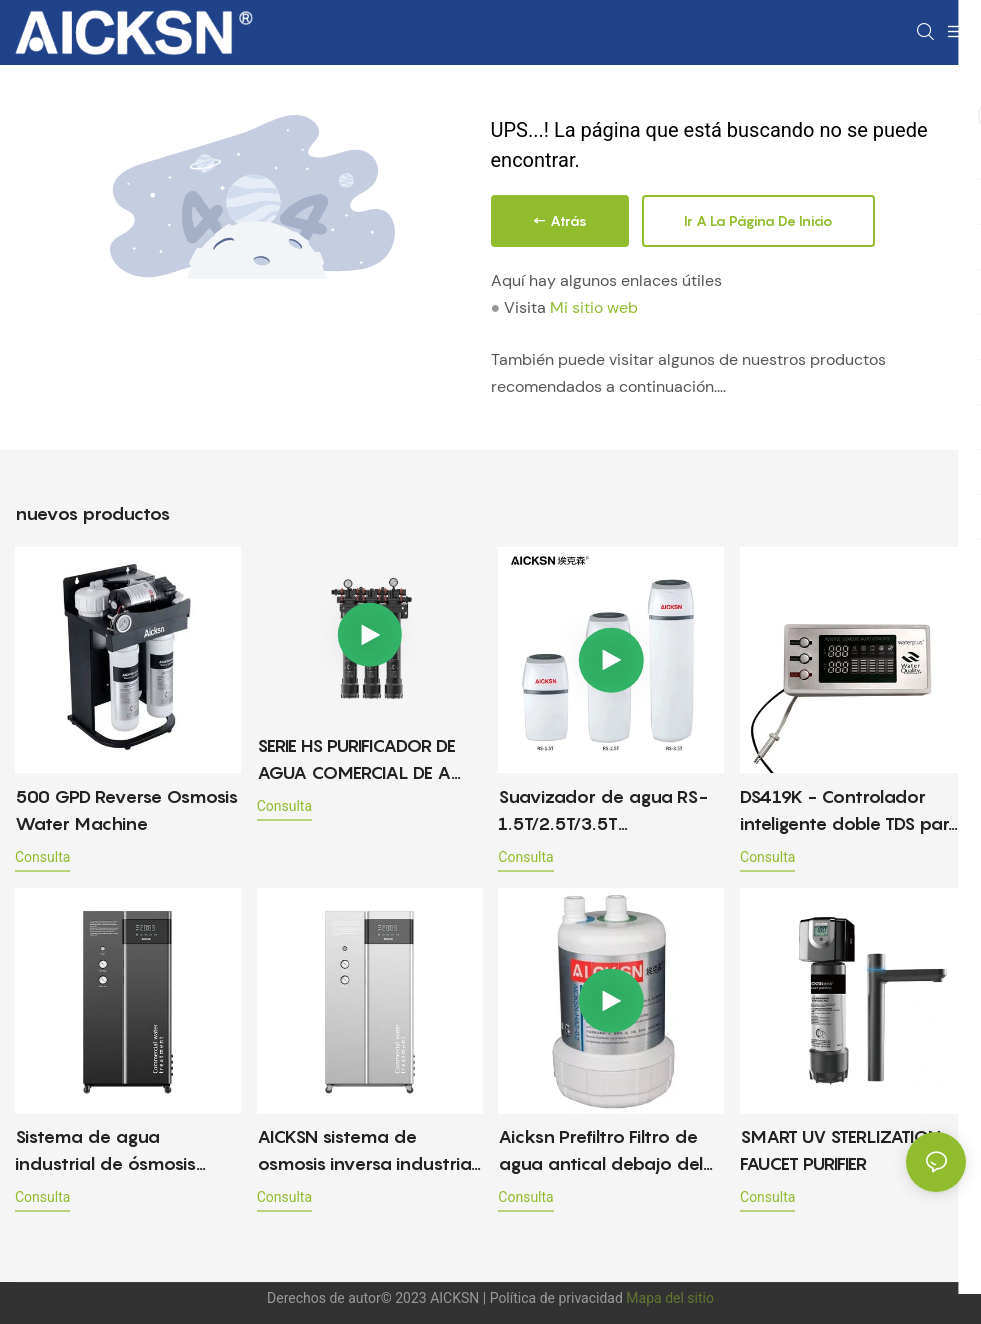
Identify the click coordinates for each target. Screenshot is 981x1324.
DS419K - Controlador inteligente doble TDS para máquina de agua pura (850, 811)
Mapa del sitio (670, 1298)
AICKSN (456, 1298)
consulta (42, 857)
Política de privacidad (558, 1298)
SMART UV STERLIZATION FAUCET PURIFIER (840, 1150)
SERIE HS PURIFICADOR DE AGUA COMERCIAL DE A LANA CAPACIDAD (356, 760)
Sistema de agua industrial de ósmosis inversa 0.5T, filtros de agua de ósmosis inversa (121, 1151)
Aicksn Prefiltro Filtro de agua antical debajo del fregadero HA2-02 (600, 1151)
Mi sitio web (594, 307)
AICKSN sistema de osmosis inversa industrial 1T (366, 1151)
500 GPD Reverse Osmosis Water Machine (126, 810)
